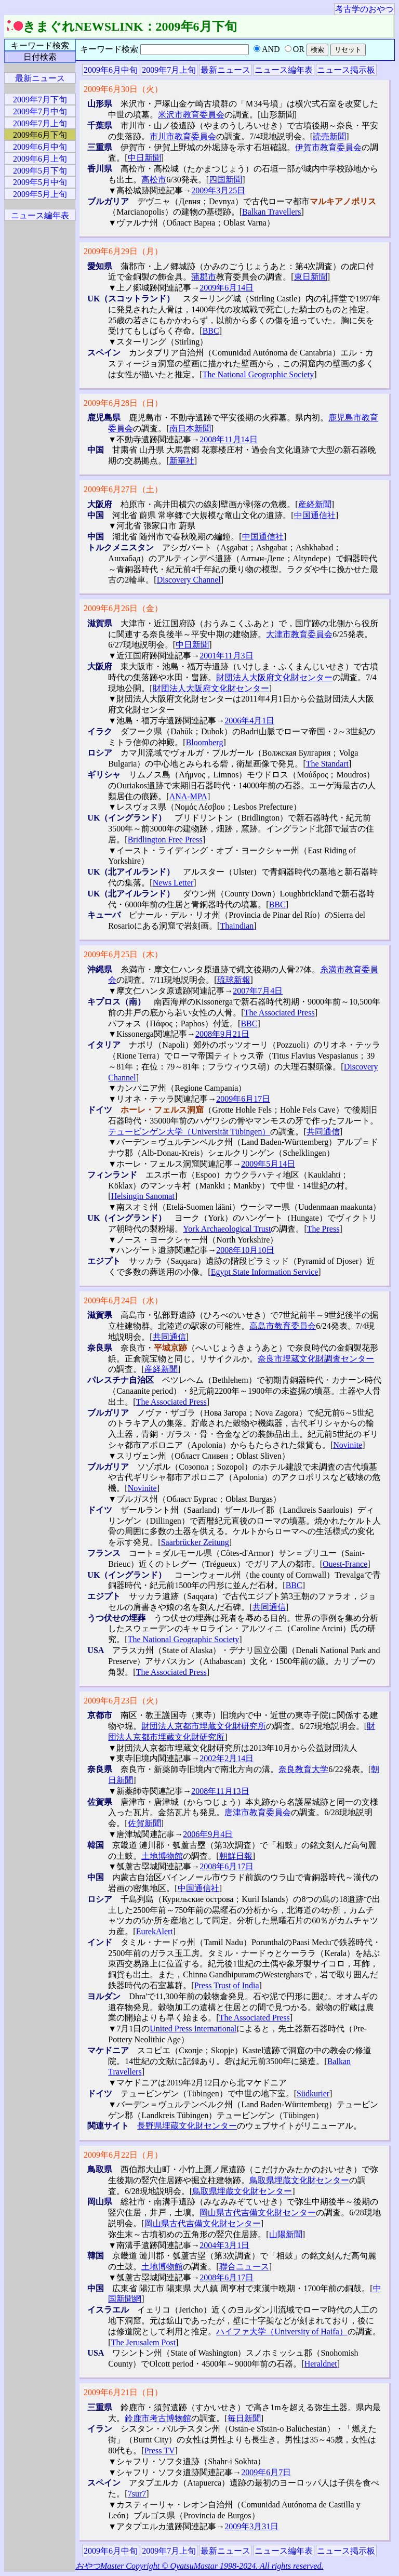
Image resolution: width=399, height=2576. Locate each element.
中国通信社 (315, 515)
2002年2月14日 (227, 1758)
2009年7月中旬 (40, 111)
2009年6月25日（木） (123, 954)
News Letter (173, 882)
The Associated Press (279, 1012)
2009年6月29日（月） (123, 251)
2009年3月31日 (251, 2526)
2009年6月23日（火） (123, 1700)
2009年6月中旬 (111, 69)
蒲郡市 (203, 276)
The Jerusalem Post (143, 2342)
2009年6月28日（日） (123, 403)
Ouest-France (345, 1564)
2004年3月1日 (224, 2245)
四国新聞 (225, 179)
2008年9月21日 (222, 1033)
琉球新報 (233, 979)
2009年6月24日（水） (123, 1300)
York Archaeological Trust (227, 1228)
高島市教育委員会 (282, 1326)
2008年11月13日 (220, 1791)
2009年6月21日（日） (123, 2392)
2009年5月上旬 (40, 194)
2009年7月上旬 (169, 69)
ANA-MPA (188, 796)
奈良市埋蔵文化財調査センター (316, 1358)
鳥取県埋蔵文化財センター (299, 2180)
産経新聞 (314, 504)
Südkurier (313, 2093)
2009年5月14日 (268, 1163)
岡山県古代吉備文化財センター (258, 2212)
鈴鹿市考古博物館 (158, 2418)
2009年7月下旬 (40, 99)
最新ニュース (225, 69)
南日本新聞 (190, 428)
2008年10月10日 (245, 1250)
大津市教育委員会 (299, 634)
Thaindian (237, 925)
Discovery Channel (189, 579)
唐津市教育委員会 (257, 1812)
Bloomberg (204, 742)
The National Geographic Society (258, 374)
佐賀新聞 (144, 1823)
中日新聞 (144, 157)
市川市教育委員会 (183, 136)
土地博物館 (162, 1856)
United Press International (193, 2028)
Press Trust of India (226, 1985)
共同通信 (323, 1131)
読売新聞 (329, 136)
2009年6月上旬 (40, 158)
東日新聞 (310, 276)
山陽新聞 (285, 2234)
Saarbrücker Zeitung (195, 1542)
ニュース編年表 (284, 69)
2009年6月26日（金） (123, 608)
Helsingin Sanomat (143, 1196)
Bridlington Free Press (165, 839)
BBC (211, 330)
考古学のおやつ (364, 9)
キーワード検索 (40, 45)
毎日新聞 (244, 2418)
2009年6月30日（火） (123, 89)
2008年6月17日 (227, 1866)
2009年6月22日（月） (123, 2154)
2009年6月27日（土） (123, 489)
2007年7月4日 (258, 990)
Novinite (347, 1445)
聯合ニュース (244, 2266)
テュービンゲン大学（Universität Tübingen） (189, 1131)
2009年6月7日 (266, 2472)
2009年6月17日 (243, 1098)
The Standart (327, 763)
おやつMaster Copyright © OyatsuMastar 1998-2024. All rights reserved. (199, 2565)
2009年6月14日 (227, 287)
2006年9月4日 (208, 1834)
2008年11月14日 (228, 439)
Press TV (159, 2450)
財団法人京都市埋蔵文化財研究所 (203, 1726)
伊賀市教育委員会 (328, 147)
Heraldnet (320, 2363)
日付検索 (40, 56)
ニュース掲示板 (346, 69)
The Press (323, 1228)
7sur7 (137, 2493)
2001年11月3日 (226, 655)
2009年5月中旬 (40, 182)
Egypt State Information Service (264, 1271)
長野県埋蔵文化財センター (187, 2125)
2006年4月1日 (249, 720)
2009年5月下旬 (40, 170)
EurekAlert (154, 1931)
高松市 (153, 179)
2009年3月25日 (218, 190)
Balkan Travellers (271, 211)
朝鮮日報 (235, 1856)
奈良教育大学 (303, 1769)
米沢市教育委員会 (191, 114)
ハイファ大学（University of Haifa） (281, 2331)
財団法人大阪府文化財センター (274, 677)
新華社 (181, 460)
